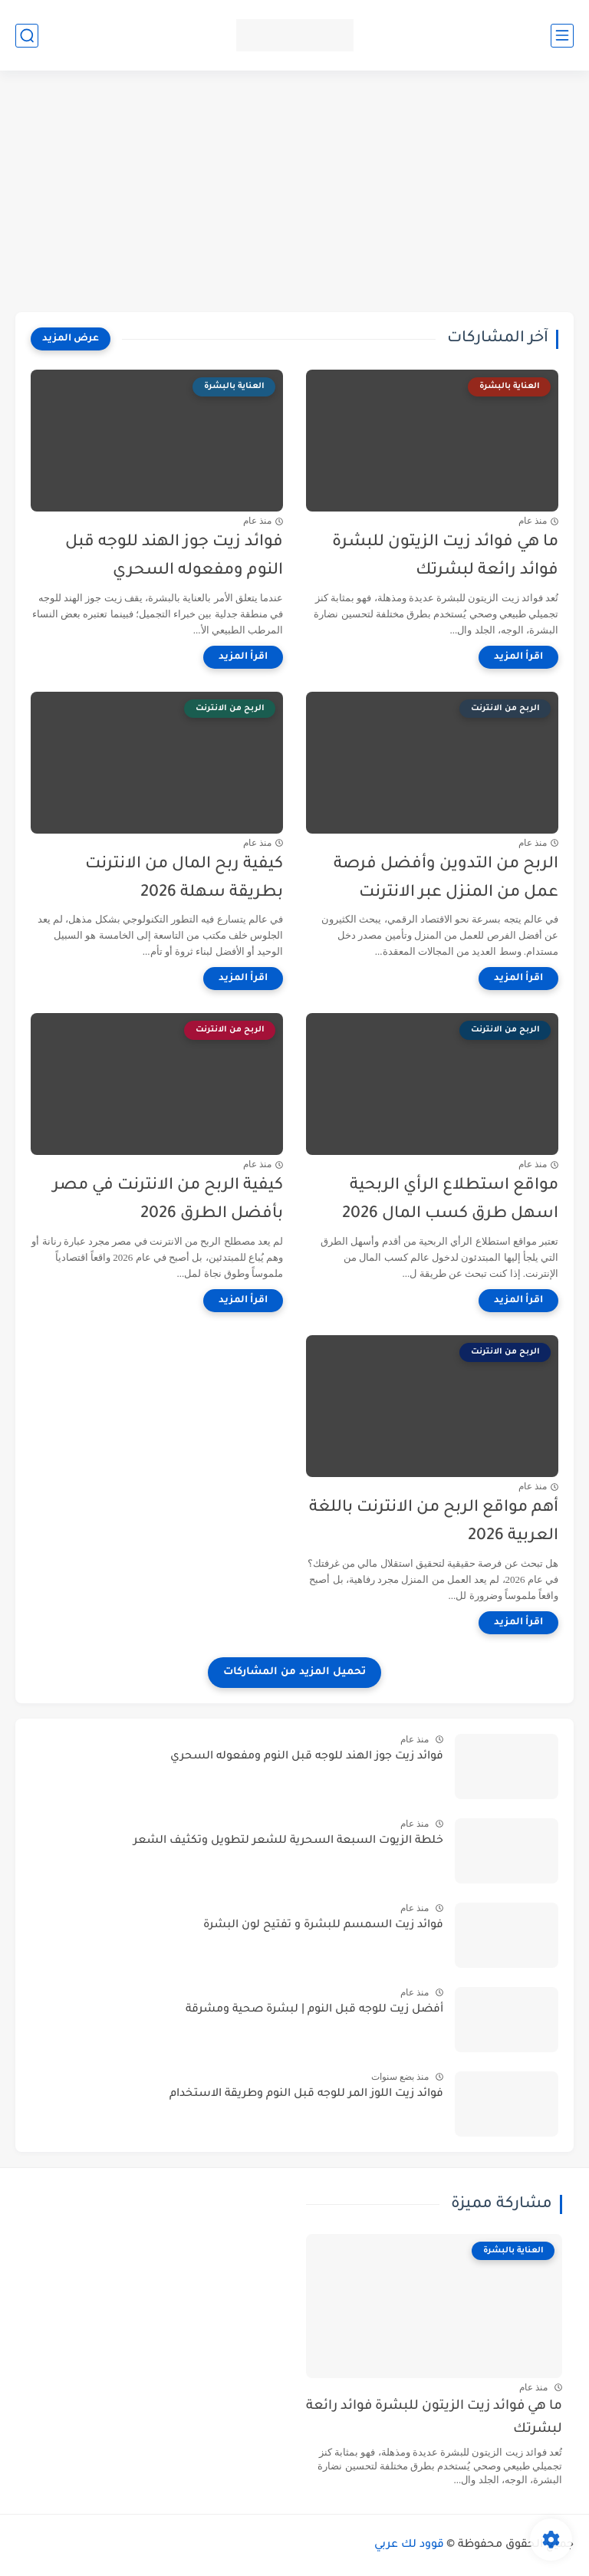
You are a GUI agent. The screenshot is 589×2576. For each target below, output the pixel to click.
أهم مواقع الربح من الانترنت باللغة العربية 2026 (433, 1522)
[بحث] (26, 36)
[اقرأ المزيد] (518, 657)
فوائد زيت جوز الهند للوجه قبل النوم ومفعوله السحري (174, 557)
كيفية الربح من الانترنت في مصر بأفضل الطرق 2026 (168, 1200)
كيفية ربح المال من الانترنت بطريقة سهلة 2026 (184, 879)
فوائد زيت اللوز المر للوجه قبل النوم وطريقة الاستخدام (306, 2094)
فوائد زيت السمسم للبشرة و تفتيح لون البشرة (323, 1926)
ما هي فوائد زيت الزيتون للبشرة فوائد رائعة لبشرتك (445, 557)
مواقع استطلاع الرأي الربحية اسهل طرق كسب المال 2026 (450, 1200)
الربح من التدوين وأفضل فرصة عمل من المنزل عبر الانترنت (446, 879)
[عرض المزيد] (70, 338)
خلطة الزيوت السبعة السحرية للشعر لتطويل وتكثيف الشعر (288, 1841)
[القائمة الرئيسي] (562, 36)
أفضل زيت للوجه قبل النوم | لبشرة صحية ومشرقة (314, 2010)
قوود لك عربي (409, 2545)
